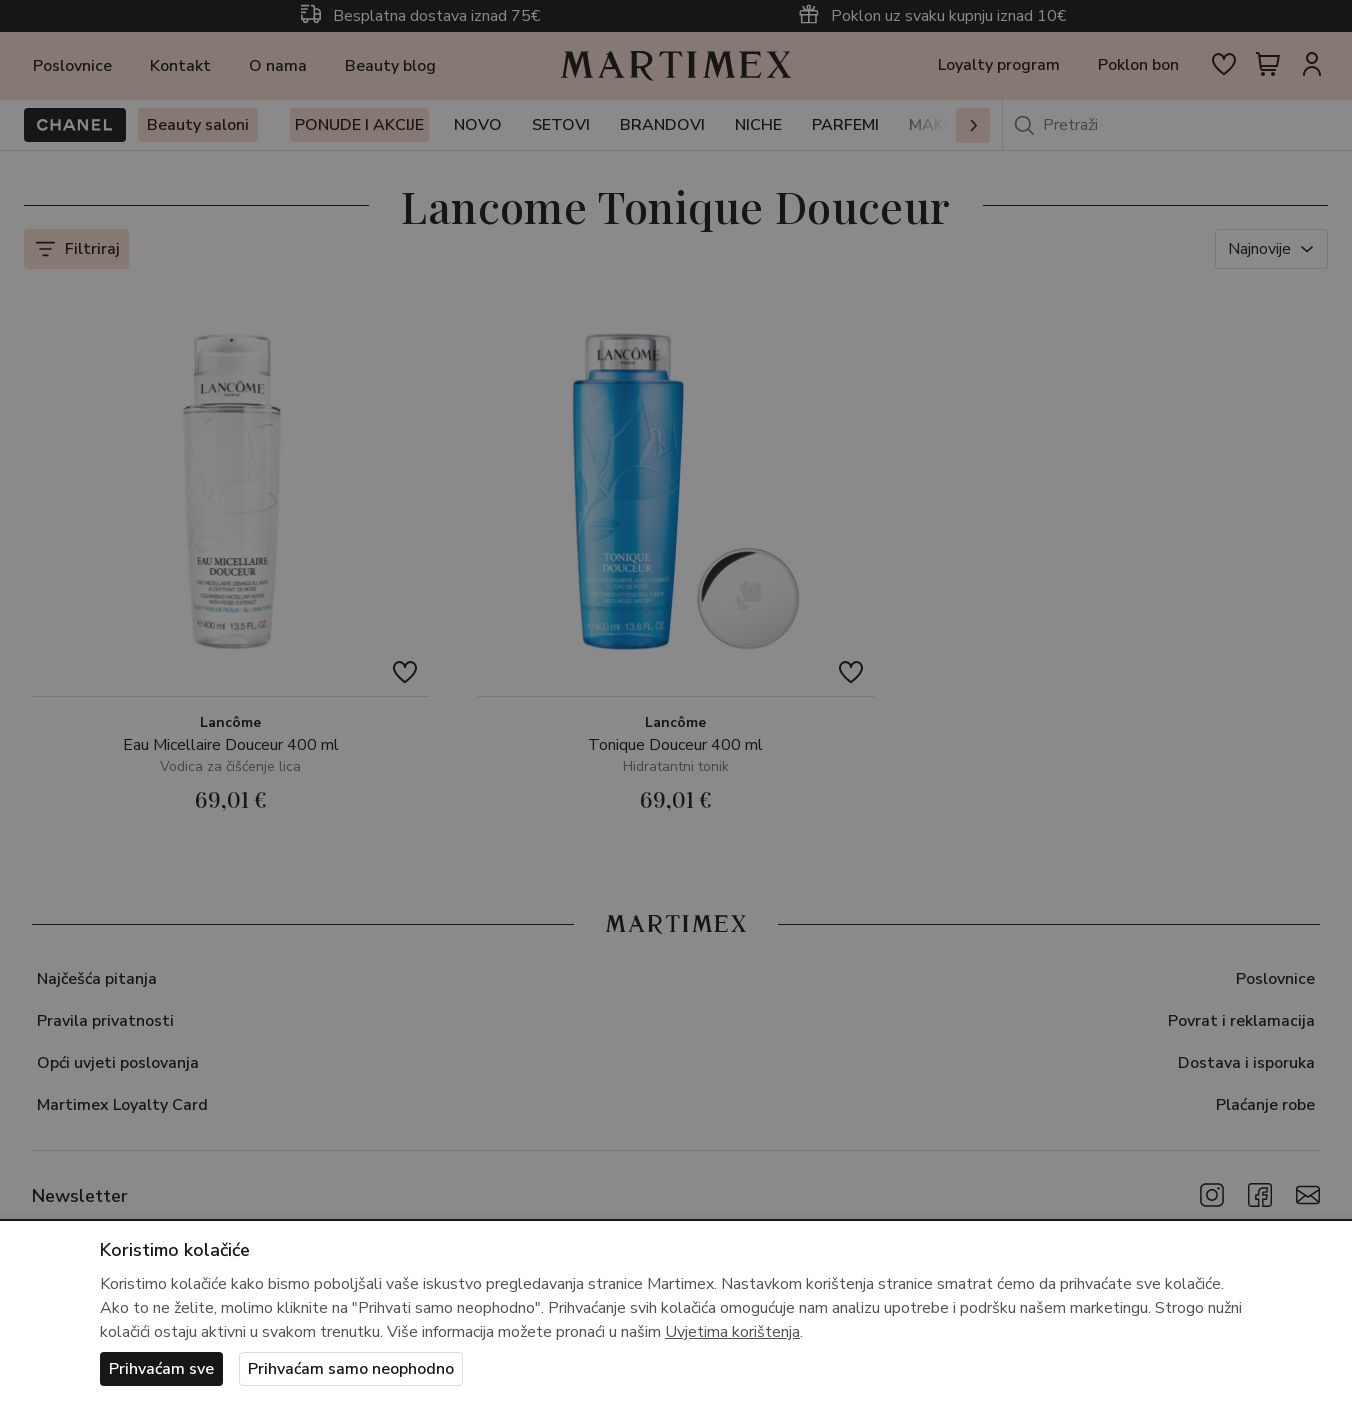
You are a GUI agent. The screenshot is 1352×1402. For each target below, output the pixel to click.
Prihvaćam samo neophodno (351, 1369)
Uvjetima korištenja (732, 1332)
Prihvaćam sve (161, 1369)
